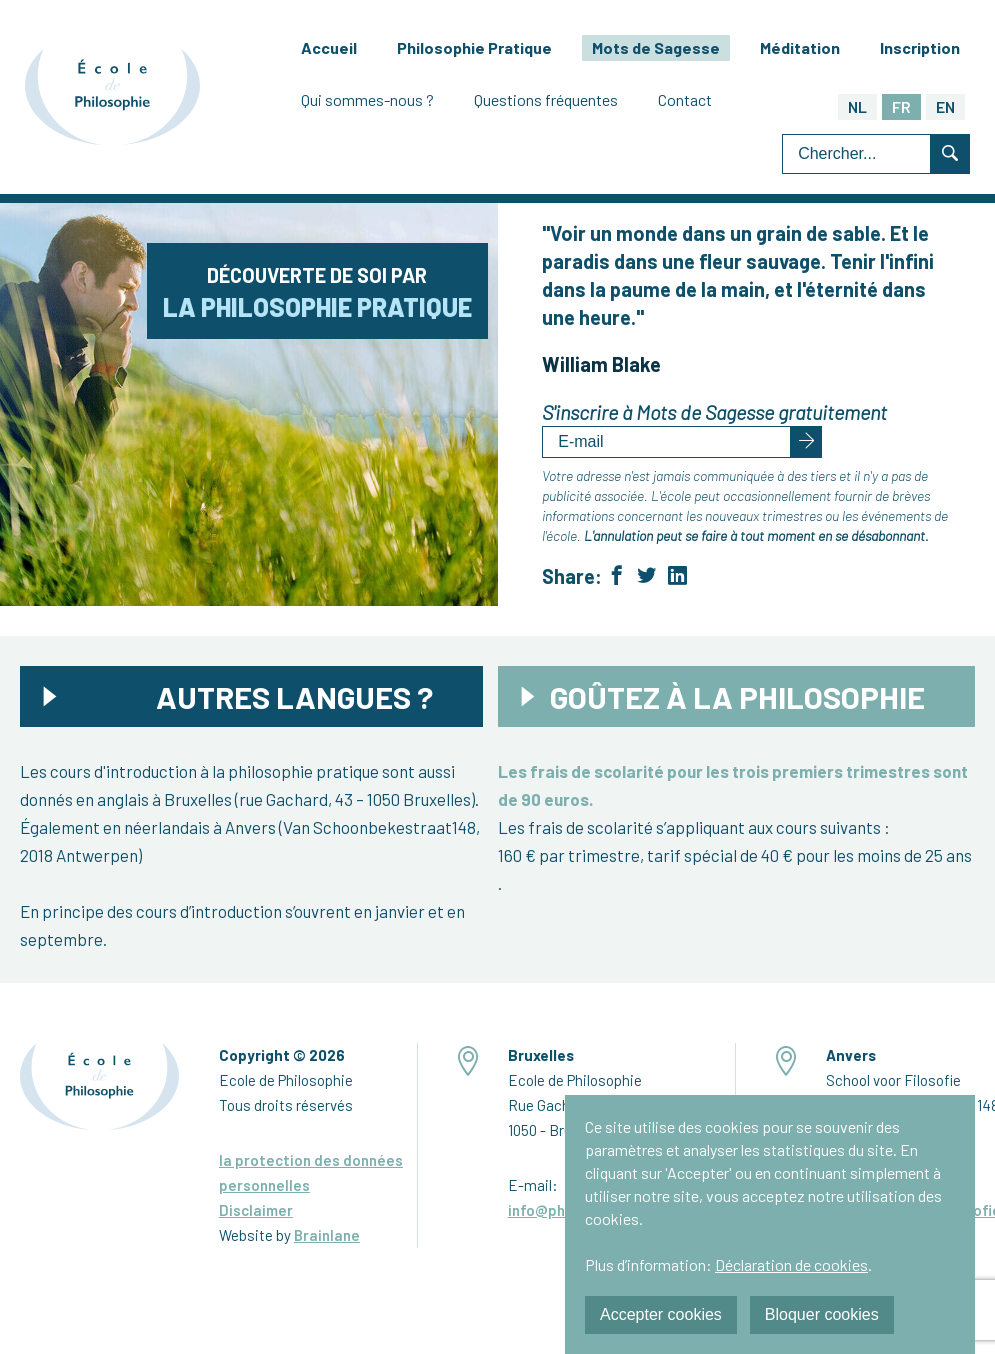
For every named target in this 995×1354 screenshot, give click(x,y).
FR (901, 106)
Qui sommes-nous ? (367, 99)
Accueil (329, 47)
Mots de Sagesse (656, 47)
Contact (685, 99)
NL (857, 106)
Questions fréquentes (546, 99)
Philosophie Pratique (474, 47)
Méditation (800, 47)
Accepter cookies (661, 1314)
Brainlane (327, 1235)
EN (945, 106)
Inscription (920, 47)
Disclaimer (256, 1210)
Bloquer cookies (822, 1314)
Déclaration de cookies (791, 1264)
